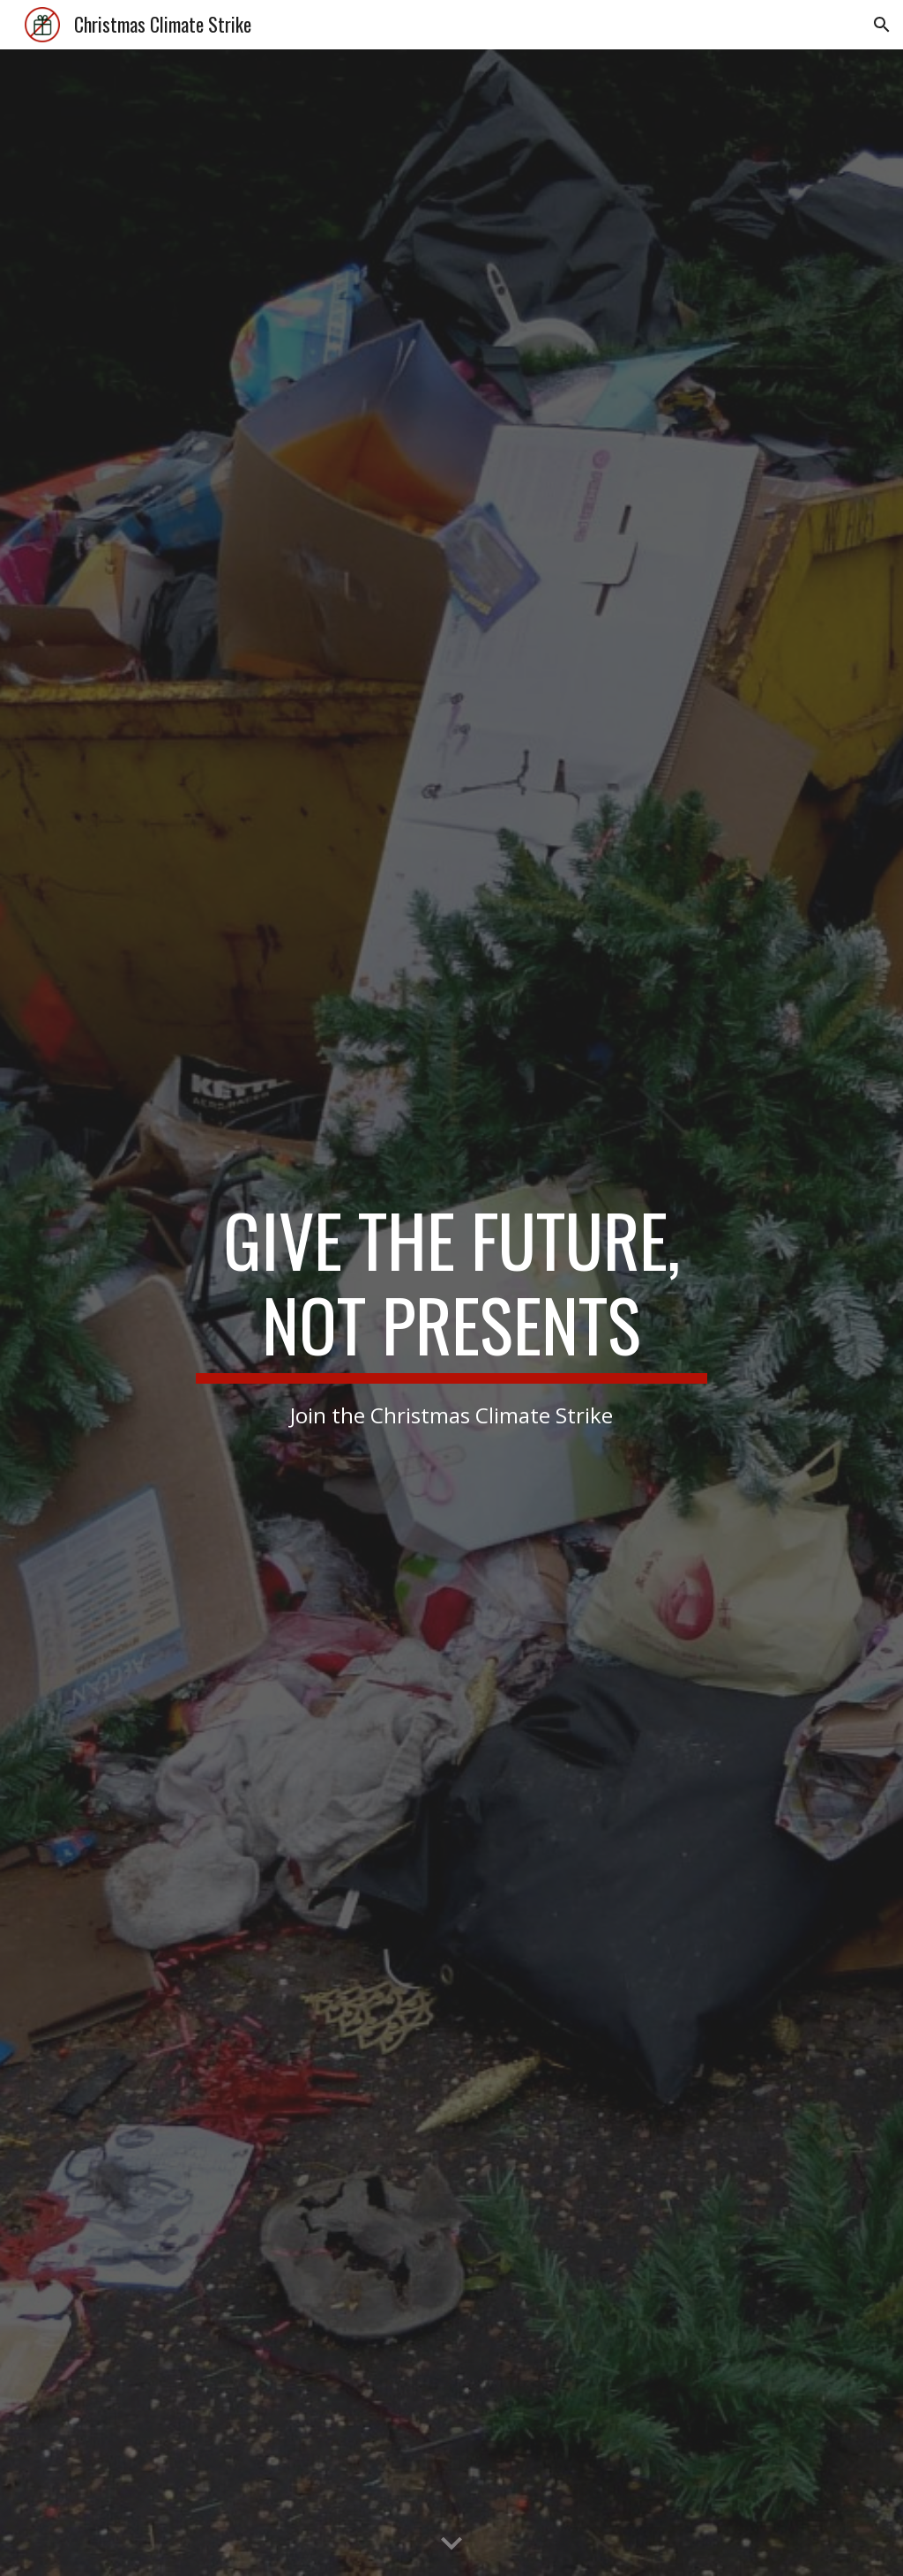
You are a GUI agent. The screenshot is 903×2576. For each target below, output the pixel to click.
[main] (451, 1313)
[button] (882, 25)
